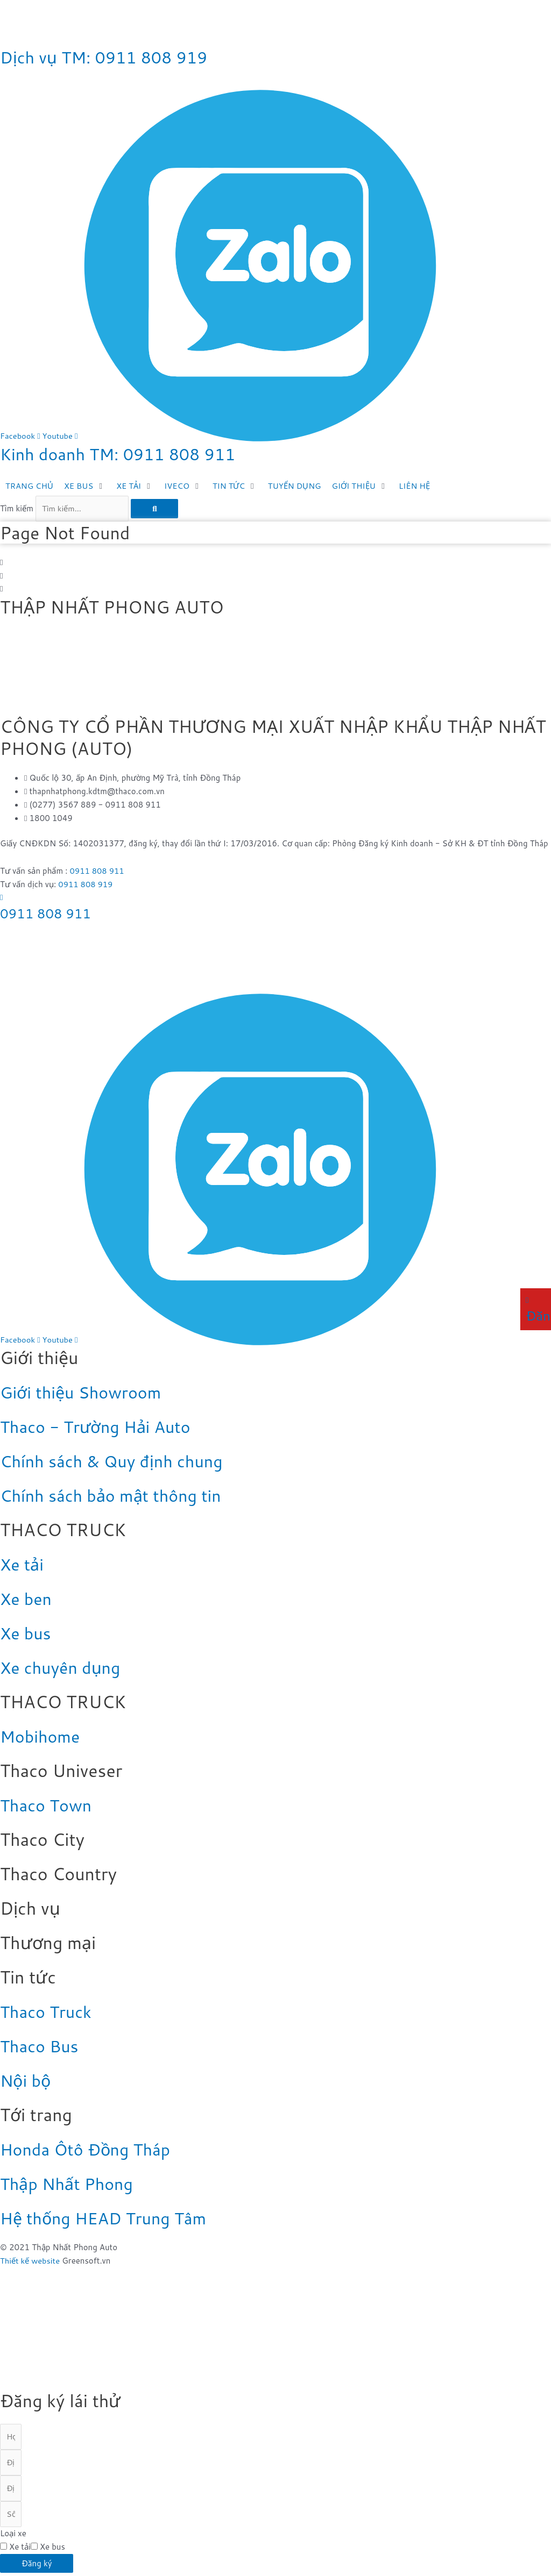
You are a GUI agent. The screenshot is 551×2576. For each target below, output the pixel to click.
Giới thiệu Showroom (85, 1393)
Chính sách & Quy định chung (117, 1462)
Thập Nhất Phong (70, 2184)
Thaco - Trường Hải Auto (101, 1427)
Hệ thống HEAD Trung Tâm (109, 2218)
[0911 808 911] (1, 898)
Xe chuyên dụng (63, 1668)
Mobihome (42, 1737)
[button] (275, 563)
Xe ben (27, 1599)
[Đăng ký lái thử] (527, 1299)
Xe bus (27, 1634)
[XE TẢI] (136, 486)
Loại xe (13, 2536)
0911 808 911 (97, 871)
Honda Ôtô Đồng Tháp (90, 2150)
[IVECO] (185, 486)
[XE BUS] (86, 486)
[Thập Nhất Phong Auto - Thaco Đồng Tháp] (80, 671)
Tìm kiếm (16, 508)
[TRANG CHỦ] (30, 486)
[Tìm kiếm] (155, 508)
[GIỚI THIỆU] (366, 486)
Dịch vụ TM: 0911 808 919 (109, 57)
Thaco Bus (41, 2047)
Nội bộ (26, 2081)
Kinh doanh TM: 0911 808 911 (124, 453)
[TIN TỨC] (238, 486)
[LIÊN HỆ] (421, 486)
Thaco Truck (48, 2012)
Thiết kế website (30, 2261)
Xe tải (23, 1565)
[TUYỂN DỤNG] (299, 486)
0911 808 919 (86, 884)
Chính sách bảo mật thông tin (117, 1496)
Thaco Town (48, 1806)
